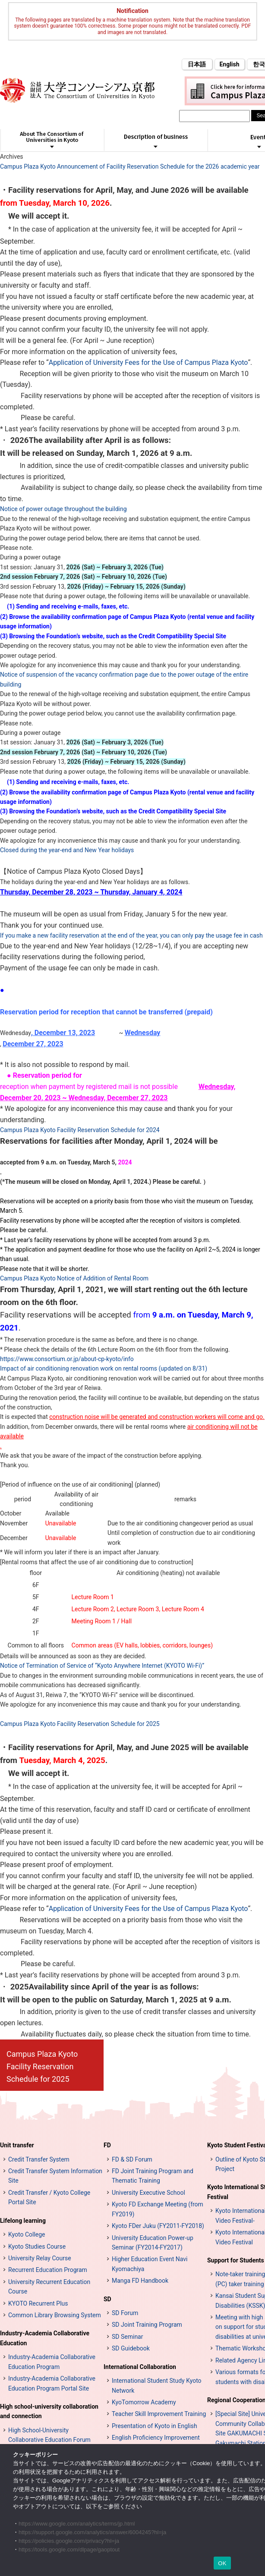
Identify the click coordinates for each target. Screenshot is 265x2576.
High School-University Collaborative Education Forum (49, 2435)
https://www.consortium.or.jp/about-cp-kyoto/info (67, 1358)
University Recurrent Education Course (49, 2286)
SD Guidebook (131, 2348)
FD (107, 2145)
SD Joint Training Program (147, 2324)
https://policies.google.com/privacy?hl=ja (69, 2541)
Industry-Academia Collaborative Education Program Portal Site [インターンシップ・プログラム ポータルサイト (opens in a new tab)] (51, 2383)
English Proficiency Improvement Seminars (156, 2442)
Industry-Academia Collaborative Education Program (51, 2361)
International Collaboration (140, 2366)
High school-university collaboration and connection (49, 2411)
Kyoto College (26, 2234)
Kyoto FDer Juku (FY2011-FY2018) (158, 2225)
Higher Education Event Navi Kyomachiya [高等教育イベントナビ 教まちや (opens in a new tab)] (150, 2264)
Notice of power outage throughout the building (63, 508)
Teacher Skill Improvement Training (159, 2413)
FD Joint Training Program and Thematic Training (152, 2176)
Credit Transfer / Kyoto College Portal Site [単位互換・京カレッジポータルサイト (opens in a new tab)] (49, 2197)
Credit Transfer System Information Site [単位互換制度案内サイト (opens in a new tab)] (55, 2176)
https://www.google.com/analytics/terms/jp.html (77, 2523)
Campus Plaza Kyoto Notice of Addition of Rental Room (74, 1278)
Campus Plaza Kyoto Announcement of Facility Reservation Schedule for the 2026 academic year (130, 166)
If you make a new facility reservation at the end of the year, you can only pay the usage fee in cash (131, 935)
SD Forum (125, 2312)
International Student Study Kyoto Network (157, 2385)
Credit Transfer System (38, 2159)
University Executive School (148, 2192)
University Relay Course (39, 2258)
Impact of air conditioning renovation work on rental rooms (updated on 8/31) (103, 1368)
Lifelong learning (23, 2220)
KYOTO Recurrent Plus (38, 2303)
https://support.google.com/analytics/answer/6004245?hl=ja (92, 2532)
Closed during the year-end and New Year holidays (67, 850)
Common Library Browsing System (54, 2315)
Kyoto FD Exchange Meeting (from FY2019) (157, 2209)
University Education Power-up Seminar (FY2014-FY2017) (152, 2242)
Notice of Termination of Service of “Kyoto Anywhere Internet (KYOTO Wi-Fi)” (102, 1665)
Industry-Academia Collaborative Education (44, 2338)
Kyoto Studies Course (37, 2246)
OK (222, 2563)
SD (107, 2299)
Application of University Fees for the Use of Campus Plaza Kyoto (148, 362)
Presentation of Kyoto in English (154, 2425)
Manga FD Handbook (140, 2280)
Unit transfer (17, 2145)
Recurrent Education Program (47, 2269)
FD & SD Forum (132, 2159)
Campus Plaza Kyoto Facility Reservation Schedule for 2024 (80, 1129)
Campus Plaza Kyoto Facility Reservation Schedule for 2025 (80, 1723)
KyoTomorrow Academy (144, 2402)
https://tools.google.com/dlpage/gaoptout (69, 2549)
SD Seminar (127, 2336)
